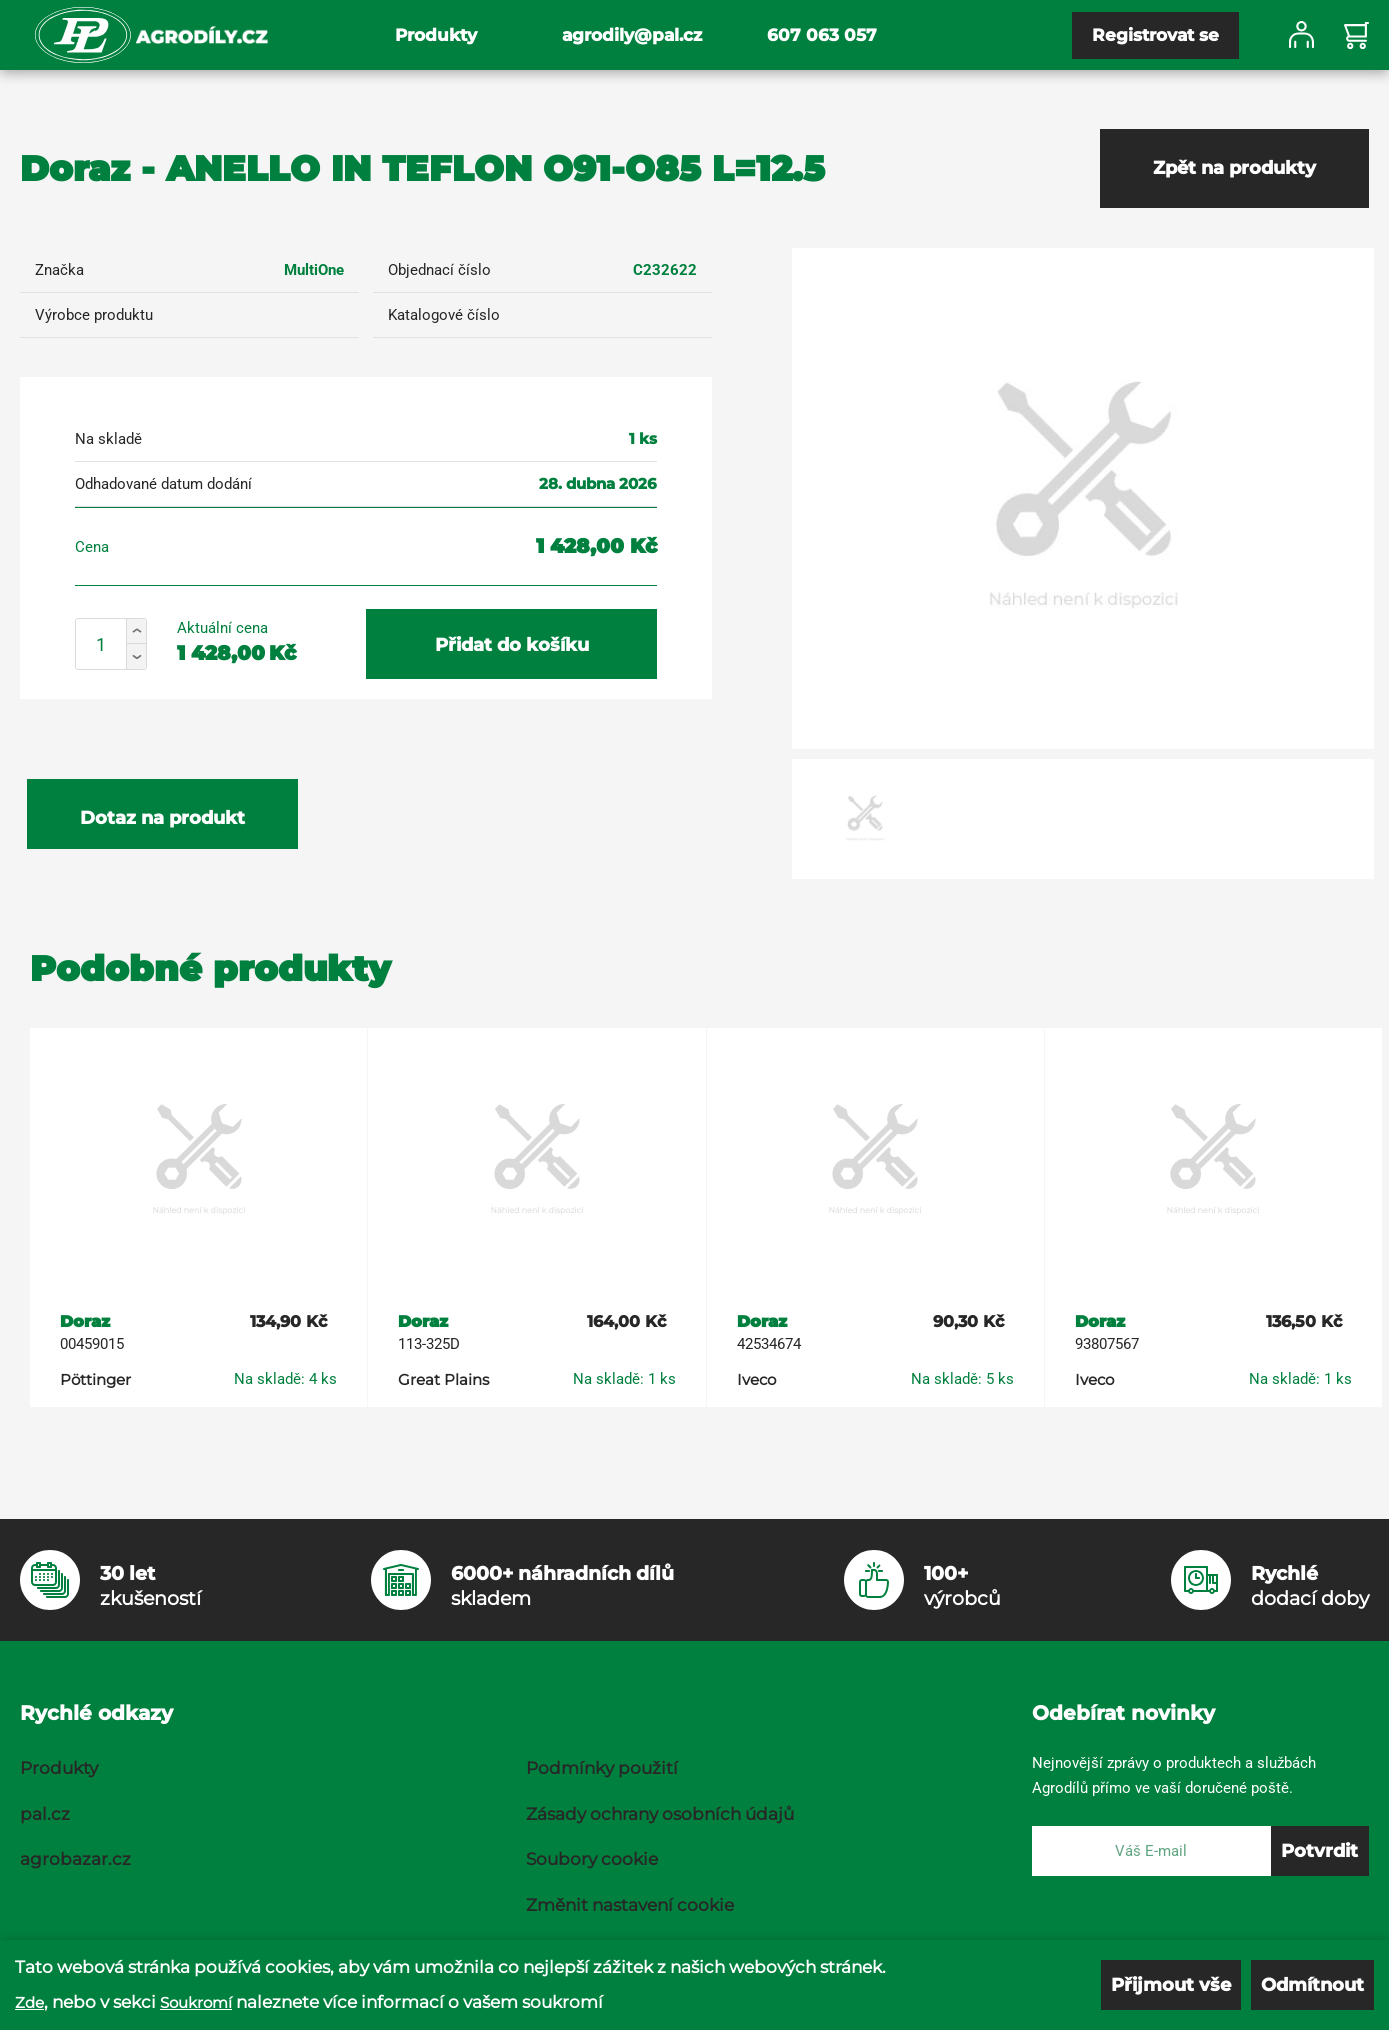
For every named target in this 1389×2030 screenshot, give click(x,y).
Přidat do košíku (512, 645)
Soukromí (196, 2002)
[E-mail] (1151, 1851)
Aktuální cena (222, 628)
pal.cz (45, 1814)
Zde (29, 2002)
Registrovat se (1155, 35)
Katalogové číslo (444, 315)
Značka (59, 270)
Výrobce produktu (94, 315)
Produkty (436, 35)
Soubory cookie (592, 1859)
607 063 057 (822, 35)
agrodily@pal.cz (632, 35)
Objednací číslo (439, 270)
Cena (92, 547)
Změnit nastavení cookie (630, 1905)
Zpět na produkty (1234, 168)
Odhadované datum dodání (163, 484)
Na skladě (108, 439)
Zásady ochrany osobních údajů (660, 1814)
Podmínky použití (602, 1768)
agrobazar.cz (75, 1859)
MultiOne (314, 270)
